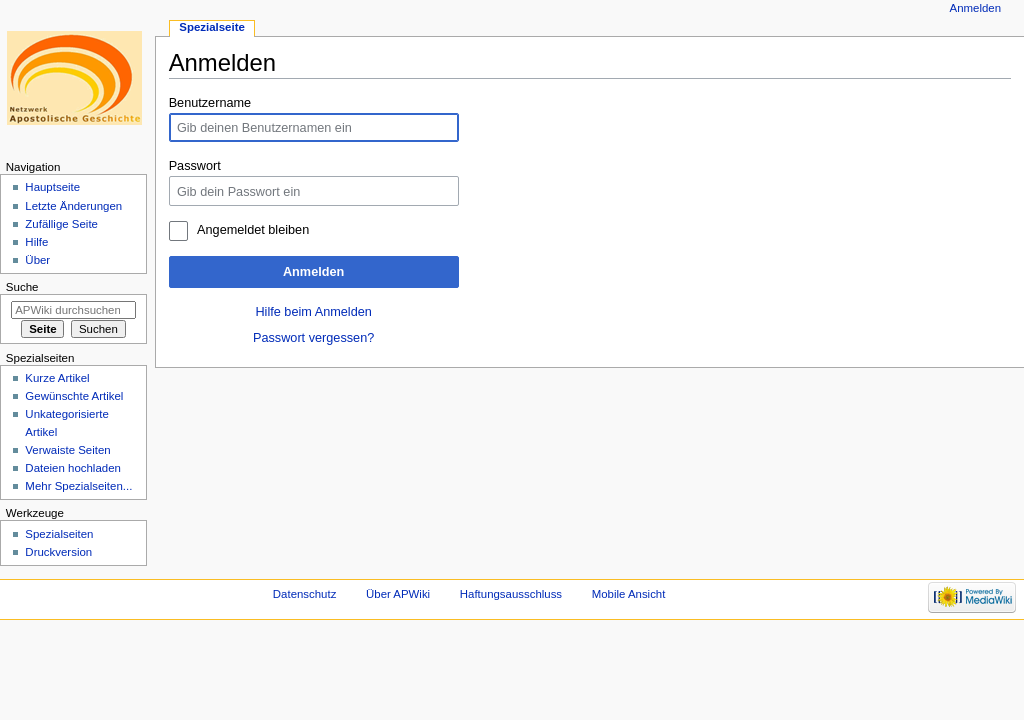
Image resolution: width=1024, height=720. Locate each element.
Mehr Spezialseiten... (78, 486)
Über (37, 260)
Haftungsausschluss (511, 594)
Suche (22, 287)
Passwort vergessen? (313, 338)
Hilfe (36, 242)
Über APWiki (398, 594)
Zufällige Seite (61, 224)
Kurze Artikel (57, 378)
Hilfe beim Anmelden (313, 312)
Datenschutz (305, 594)
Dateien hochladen (73, 468)
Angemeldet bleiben (253, 230)
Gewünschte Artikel (74, 396)
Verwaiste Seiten (67, 450)
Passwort (195, 166)
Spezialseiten (59, 534)
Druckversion (58, 552)
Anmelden (313, 272)
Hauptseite (52, 187)
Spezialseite (212, 27)
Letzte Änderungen (73, 206)
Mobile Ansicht (629, 594)
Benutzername (210, 103)
